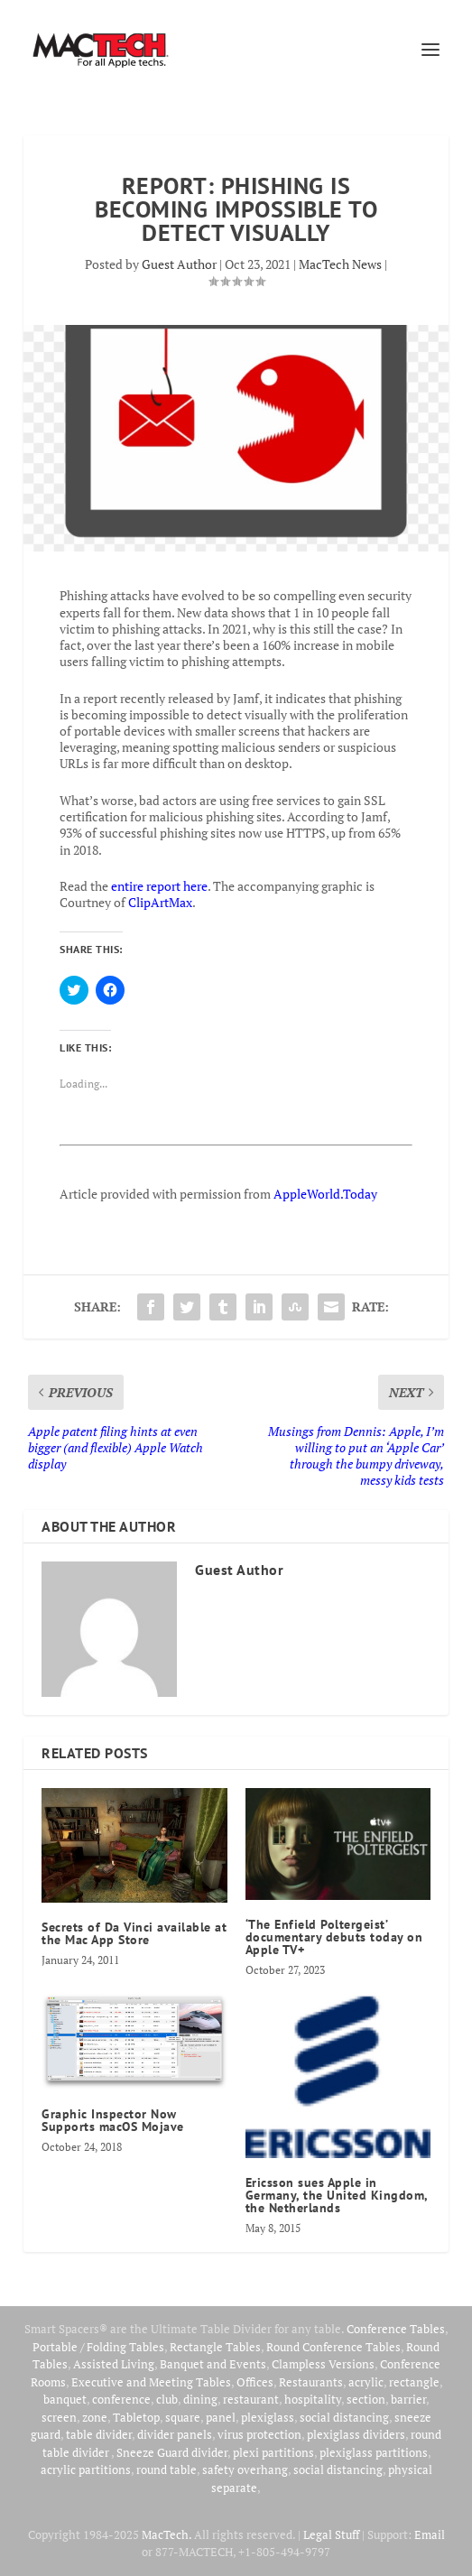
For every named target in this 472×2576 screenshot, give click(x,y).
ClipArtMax (160, 902)
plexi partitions (273, 2452)
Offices (254, 2382)
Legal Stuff (331, 2534)
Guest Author (179, 264)
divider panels (174, 2434)
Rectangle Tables (215, 2347)
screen (59, 2417)
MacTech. (166, 2534)
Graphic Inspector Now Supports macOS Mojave (113, 2120)
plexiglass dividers (356, 2434)
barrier (408, 2399)
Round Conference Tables (333, 2347)
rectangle (414, 2382)
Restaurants (311, 2382)
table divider (99, 2434)
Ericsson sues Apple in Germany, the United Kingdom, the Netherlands (336, 2195)
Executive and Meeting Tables (151, 2382)
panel (221, 2417)
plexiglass (267, 2417)
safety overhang (245, 2469)
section (366, 2399)
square (182, 2417)
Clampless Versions (323, 2364)
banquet (65, 2399)
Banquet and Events (213, 2364)
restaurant (251, 2399)
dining (200, 2399)
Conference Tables (396, 2329)
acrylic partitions (86, 2469)
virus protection (259, 2434)
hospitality (312, 2399)
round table (166, 2469)
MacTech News (340, 264)
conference (121, 2399)
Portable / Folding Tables (98, 2347)
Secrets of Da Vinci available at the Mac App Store (134, 1933)
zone (94, 2417)
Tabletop (136, 2417)
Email (429, 2534)
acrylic (366, 2382)
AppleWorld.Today (325, 1193)
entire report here (159, 885)
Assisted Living (113, 2364)
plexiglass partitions (373, 2452)
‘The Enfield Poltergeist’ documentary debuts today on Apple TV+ (334, 1937)
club (167, 2399)
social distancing (344, 2417)
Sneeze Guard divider (171, 2452)
